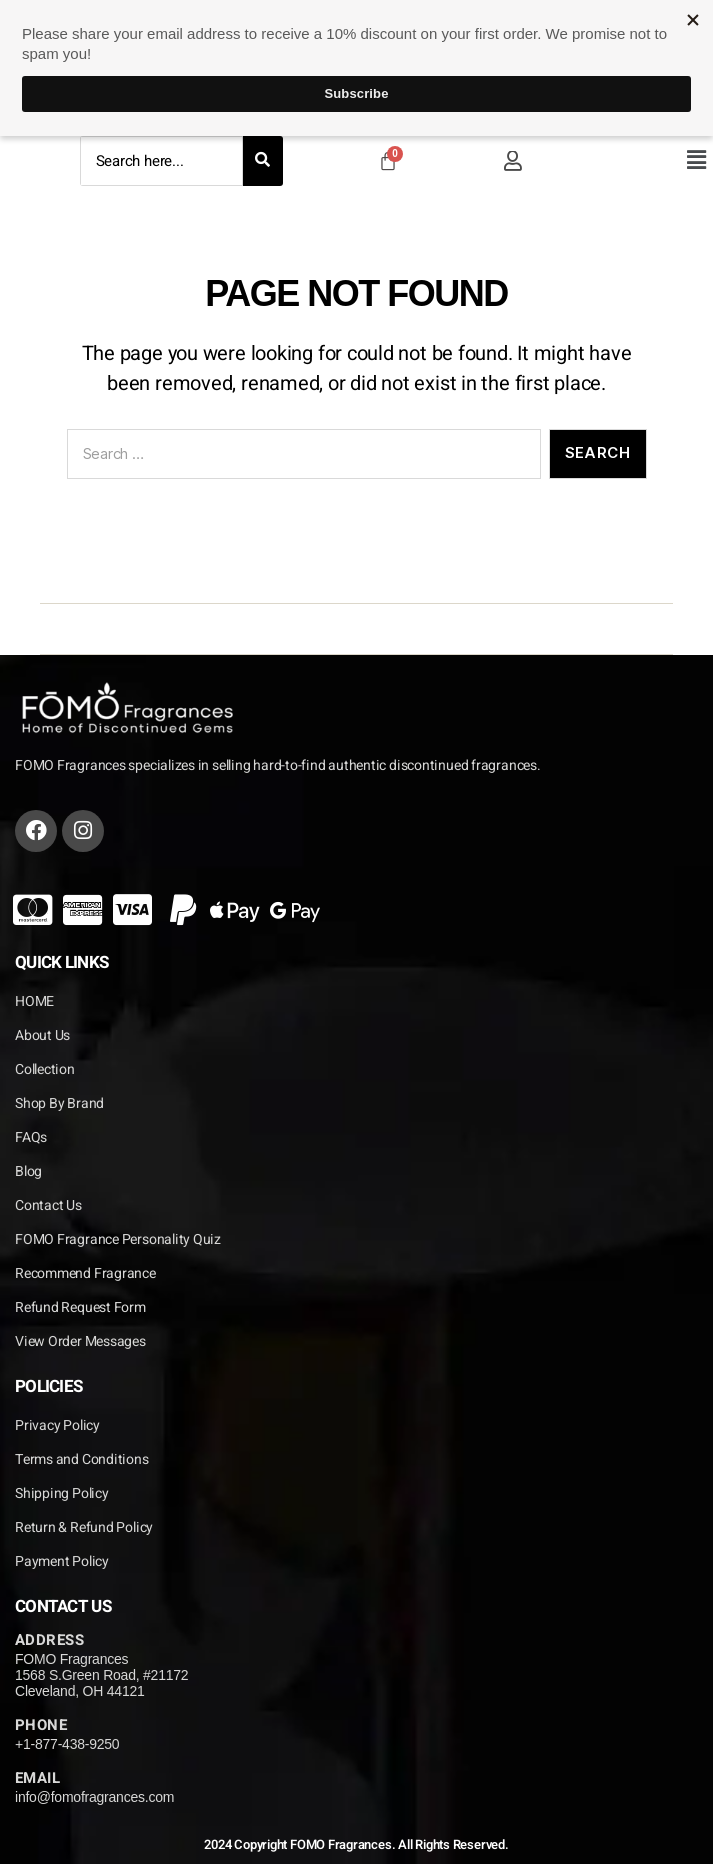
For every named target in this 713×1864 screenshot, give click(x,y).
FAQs (31, 1137)
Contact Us (48, 1205)
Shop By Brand (59, 1103)
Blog (28, 1171)
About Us (42, 1035)
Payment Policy (62, 1561)
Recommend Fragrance (85, 1273)
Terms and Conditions (82, 1459)
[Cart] (388, 161)
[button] (696, 160)
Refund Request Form (80, 1307)
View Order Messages (80, 1341)
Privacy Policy (57, 1425)
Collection (45, 1069)
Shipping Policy (62, 1493)
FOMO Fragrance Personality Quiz (118, 1239)
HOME (34, 1001)
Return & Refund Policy (84, 1527)
